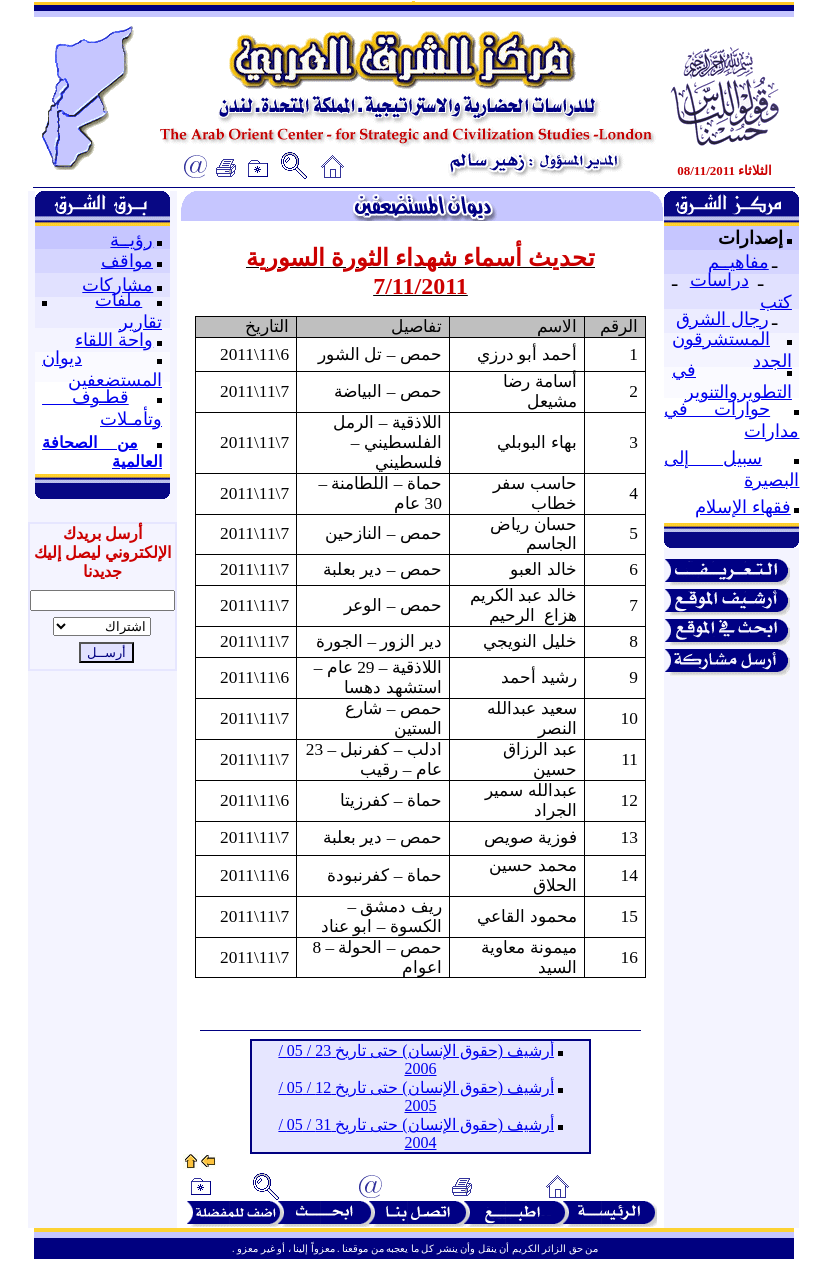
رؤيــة (131, 240)
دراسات (719, 280)
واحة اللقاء (114, 340)
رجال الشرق (722, 319)
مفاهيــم (738, 262)
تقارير (140, 322)
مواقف (127, 261)
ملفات (118, 300)
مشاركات (117, 285)
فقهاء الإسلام (743, 507)
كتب (776, 302)
